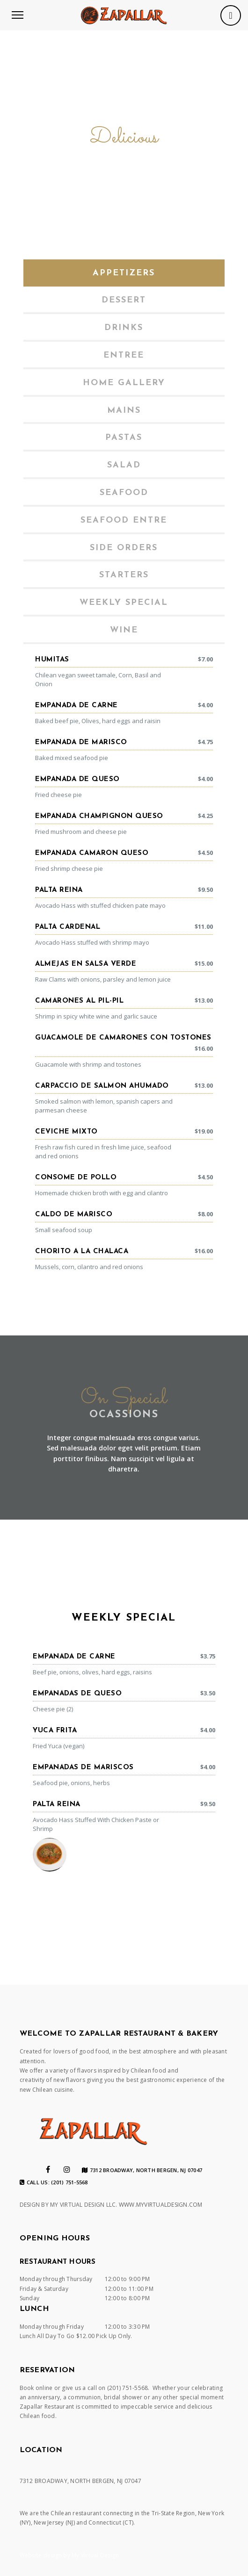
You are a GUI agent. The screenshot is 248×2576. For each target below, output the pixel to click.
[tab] (123, 273)
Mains (124, 410)
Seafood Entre (123, 520)
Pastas (123, 437)
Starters (124, 575)
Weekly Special (124, 602)
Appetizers (124, 273)
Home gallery (124, 383)
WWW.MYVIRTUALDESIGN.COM (161, 2205)
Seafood (124, 492)
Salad (124, 465)
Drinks (123, 327)
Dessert (124, 300)
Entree (123, 355)
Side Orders (124, 548)
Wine (124, 630)
